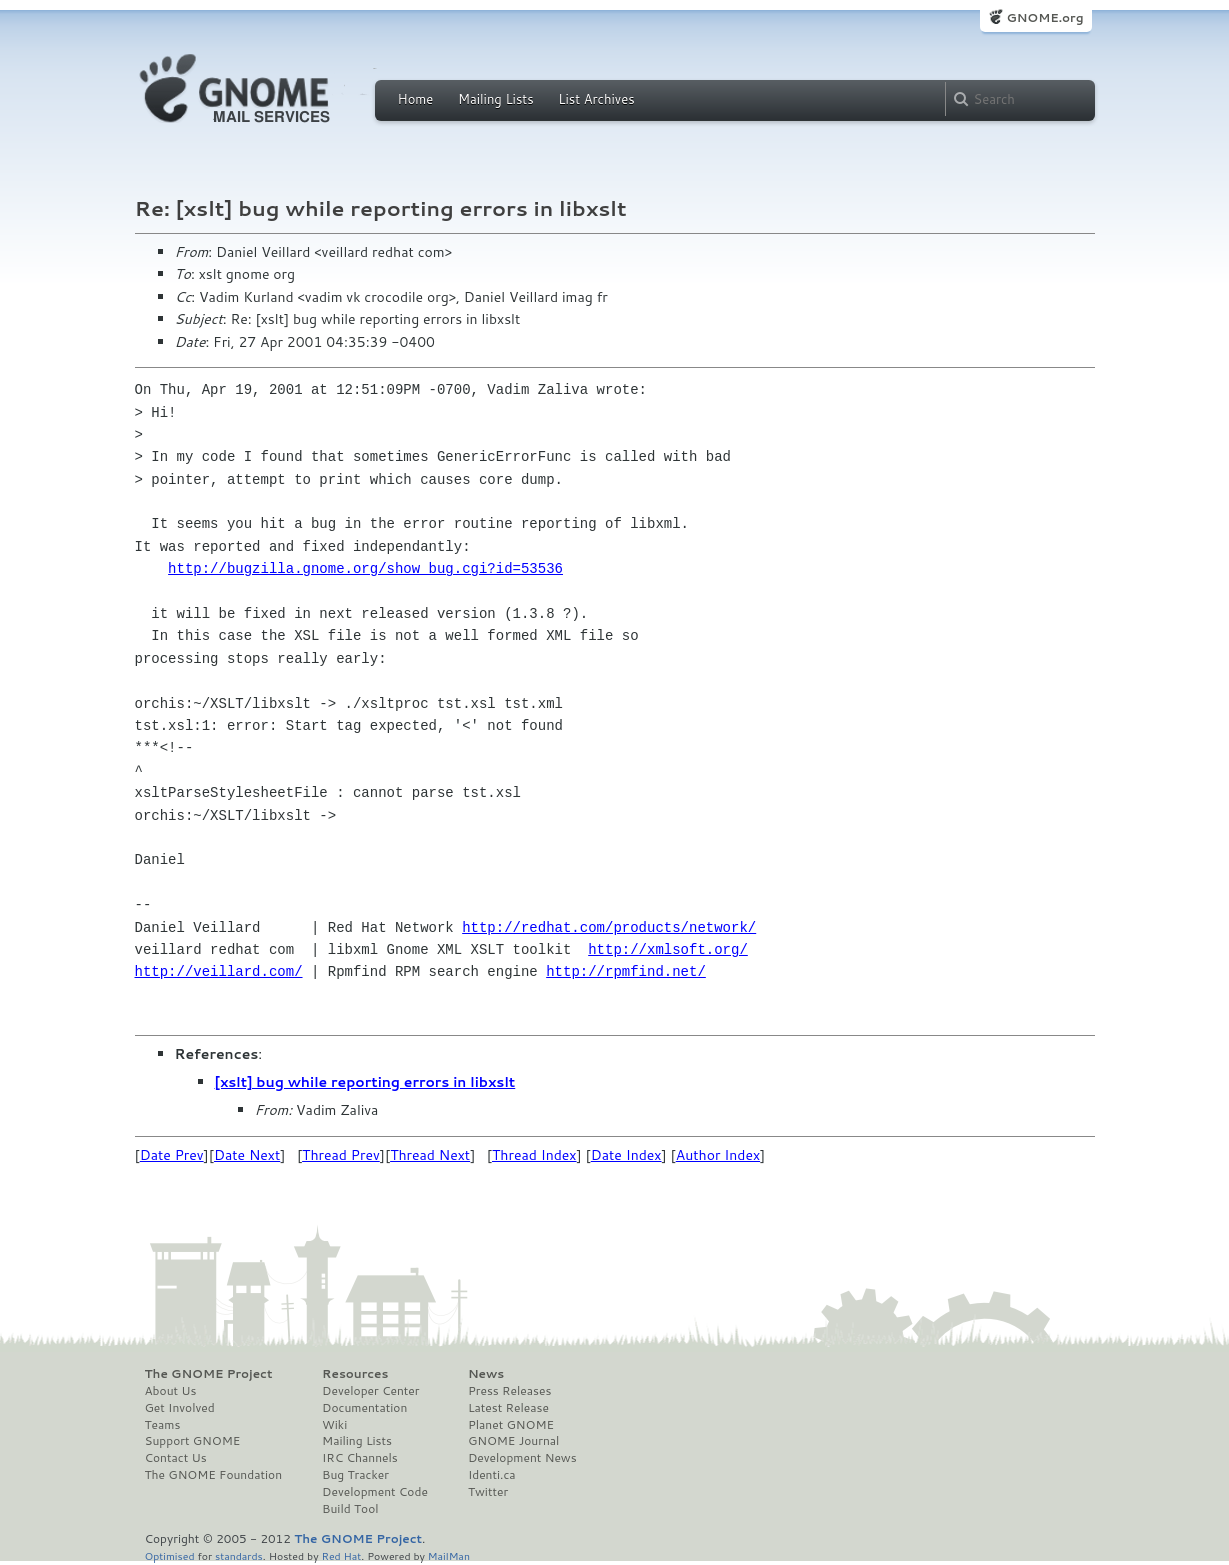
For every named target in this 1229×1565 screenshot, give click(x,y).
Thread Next (430, 1155)
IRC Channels (360, 1458)
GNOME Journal (514, 1441)
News (486, 1374)
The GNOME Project (209, 1374)
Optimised (170, 1555)
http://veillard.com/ (219, 971)
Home (416, 99)
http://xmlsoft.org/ (668, 949)
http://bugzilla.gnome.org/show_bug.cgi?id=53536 (365, 568)
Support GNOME (193, 1441)
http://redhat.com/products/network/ (609, 927)
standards (239, 1555)
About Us (171, 1391)
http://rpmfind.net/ (626, 971)
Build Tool (350, 1509)
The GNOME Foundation (214, 1475)
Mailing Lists (496, 99)
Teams (163, 1425)
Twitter (488, 1492)
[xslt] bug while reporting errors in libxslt (365, 1082)
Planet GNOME (511, 1425)
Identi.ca (492, 1475)
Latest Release (508, 1408)
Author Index (718, 1155)
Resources (355, 1374)
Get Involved (180, 1408)
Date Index (626, 1155)
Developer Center (370, 1391)
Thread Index (534, 1155)
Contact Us (176, 1458)
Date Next (247, 1155)
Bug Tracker (355, 1475)
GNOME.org (1044, 17)
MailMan (449, 1555)
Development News (522, 1458)
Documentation (364, 1408)
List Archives (596, 99)
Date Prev (172, 1155)
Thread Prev (341, 1155)
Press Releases (509, 1391)
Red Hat (341, 1555)
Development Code (375, 1492)
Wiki (334, 1425)
